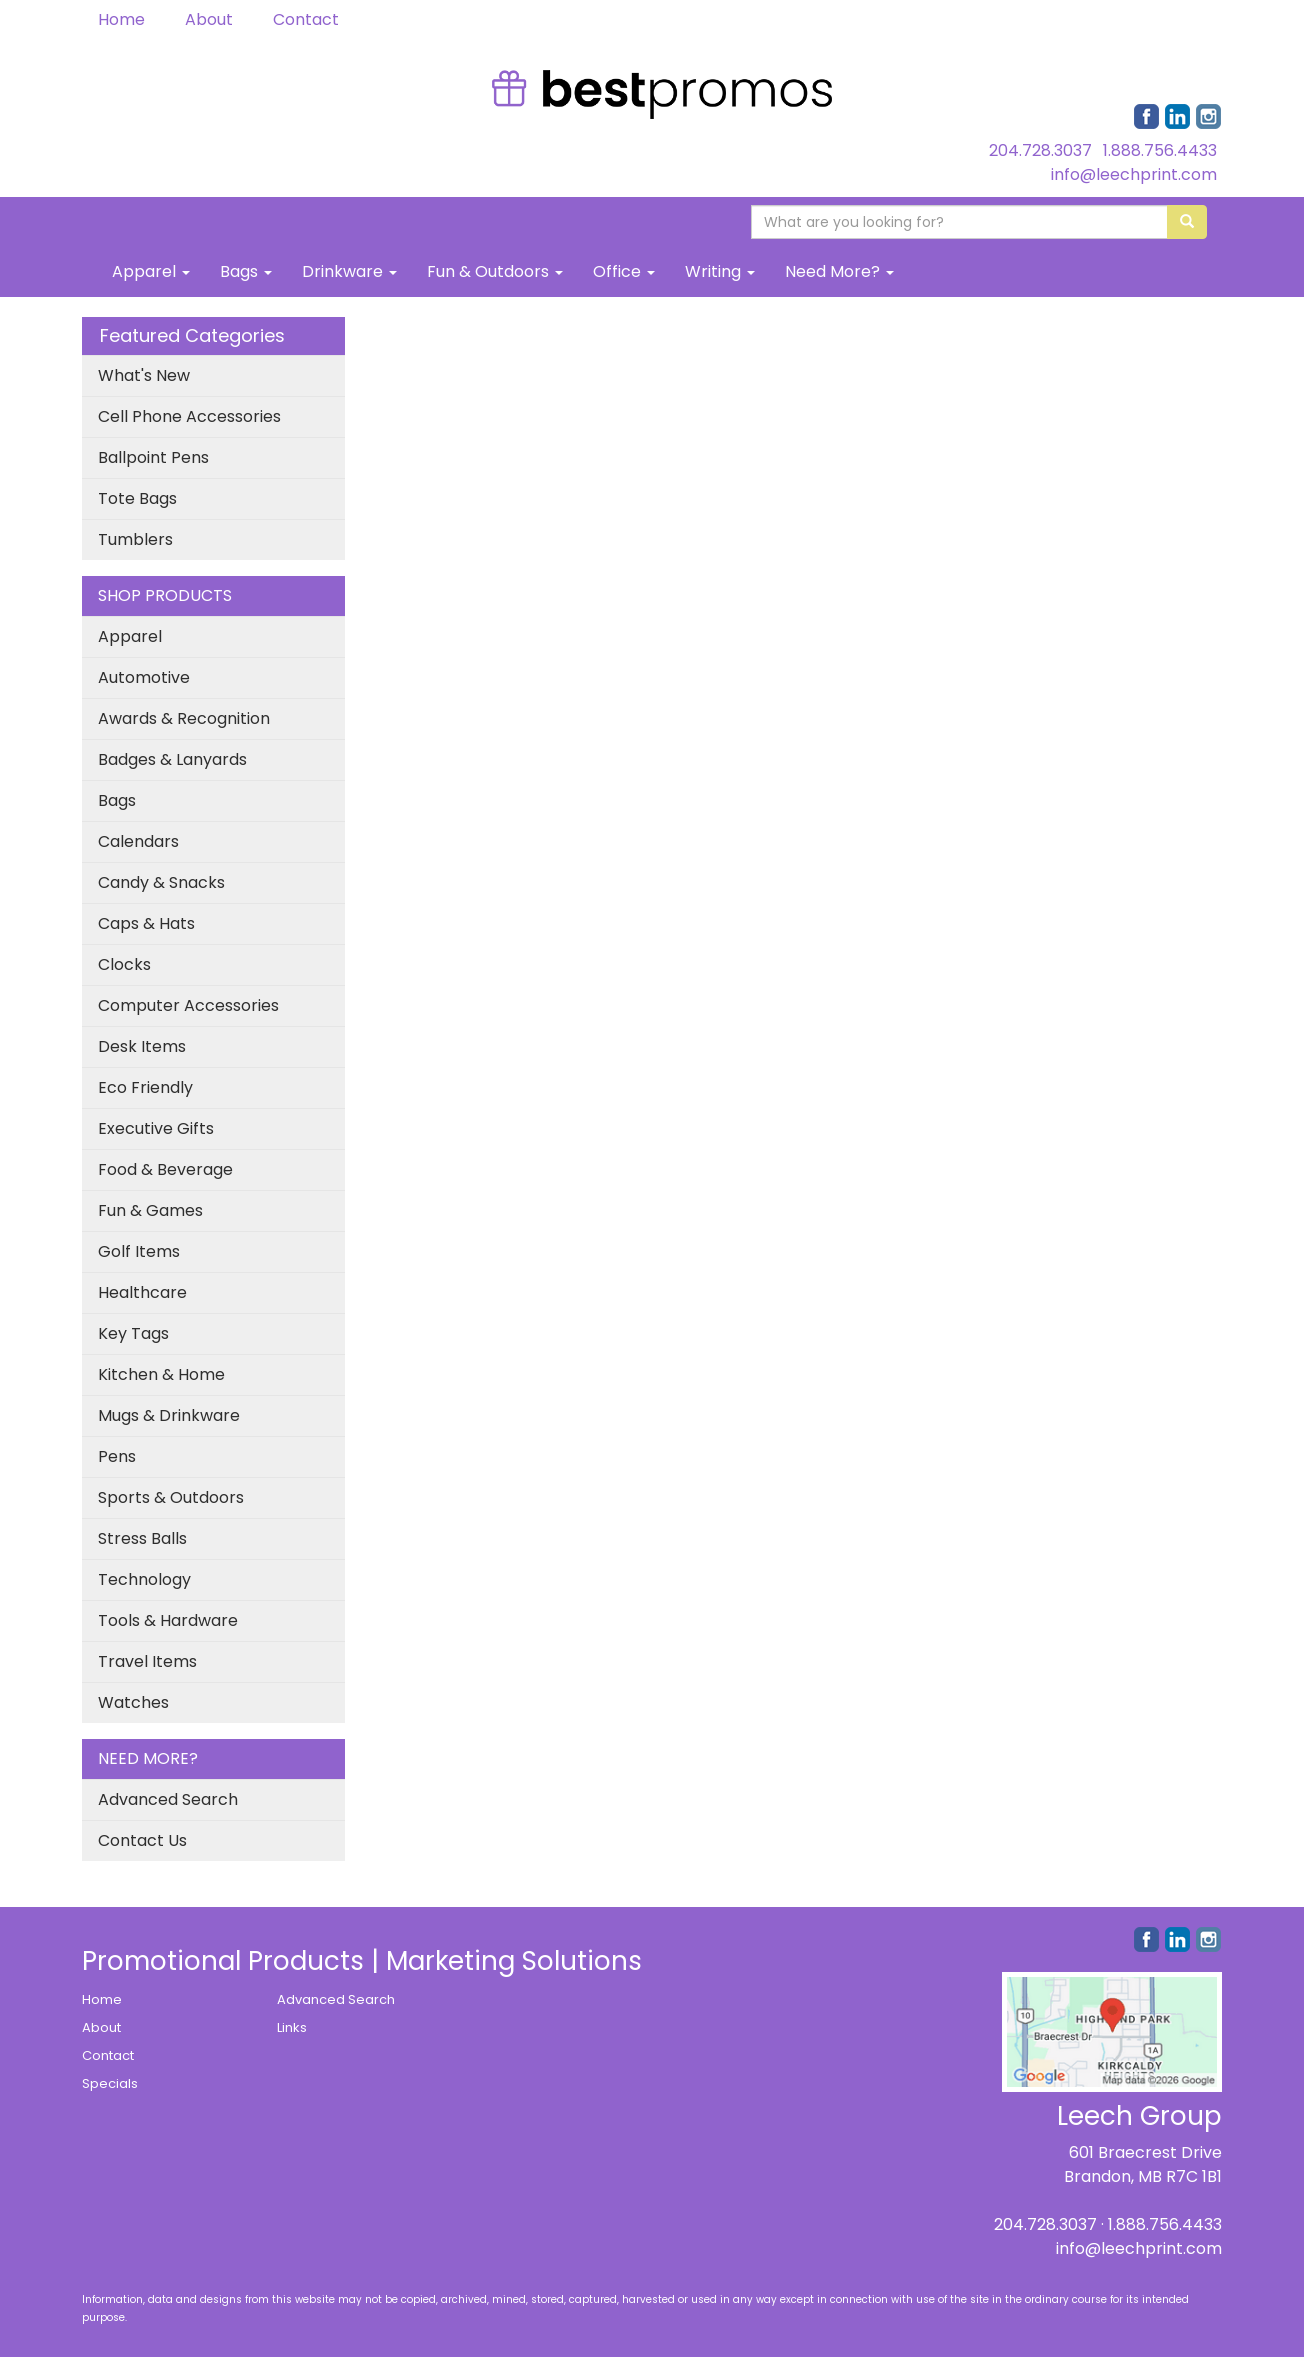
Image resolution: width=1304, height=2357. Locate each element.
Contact (306, 19)
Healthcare (142, 1292)
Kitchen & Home (161, 1374)
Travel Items (147, 1661)
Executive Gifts (156, 1128)
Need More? (839, 271)
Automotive (144, 677)
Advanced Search (168, 1799)
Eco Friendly (145, 1087)
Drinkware (349, 271)
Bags (246, 271)
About (209, 19)
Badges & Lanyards (172, 759)
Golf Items (139, 1251)
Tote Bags (137, 498)
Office (624, 271)
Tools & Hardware (168, 1620)
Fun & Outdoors (495, 271)
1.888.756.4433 (1160, 150)
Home (121, 19)
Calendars (138, 841)
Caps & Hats (146, 923)
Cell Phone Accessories (189, 416)
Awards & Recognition (184, 718)
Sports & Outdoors (171, 1497)
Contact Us (142, 1840)
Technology (144, 1579)
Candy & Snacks (161, 882)
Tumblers (135, 539)
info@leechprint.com (1134, 174)
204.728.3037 (1040, 150)
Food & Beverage (165, 1169)
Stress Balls (142, 1538)
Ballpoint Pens (153, 457)
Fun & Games (150, 1210)
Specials (110, 2083)
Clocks (124, 964)
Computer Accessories (188, 1005)
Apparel (151, 271)
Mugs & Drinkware (169, 1415)
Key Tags (133, 1333)
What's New (144, 375)
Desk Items (142, 1046)
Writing (720, 271)
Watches (133, 1702)
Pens (117, 1456)
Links (292, 2027)
